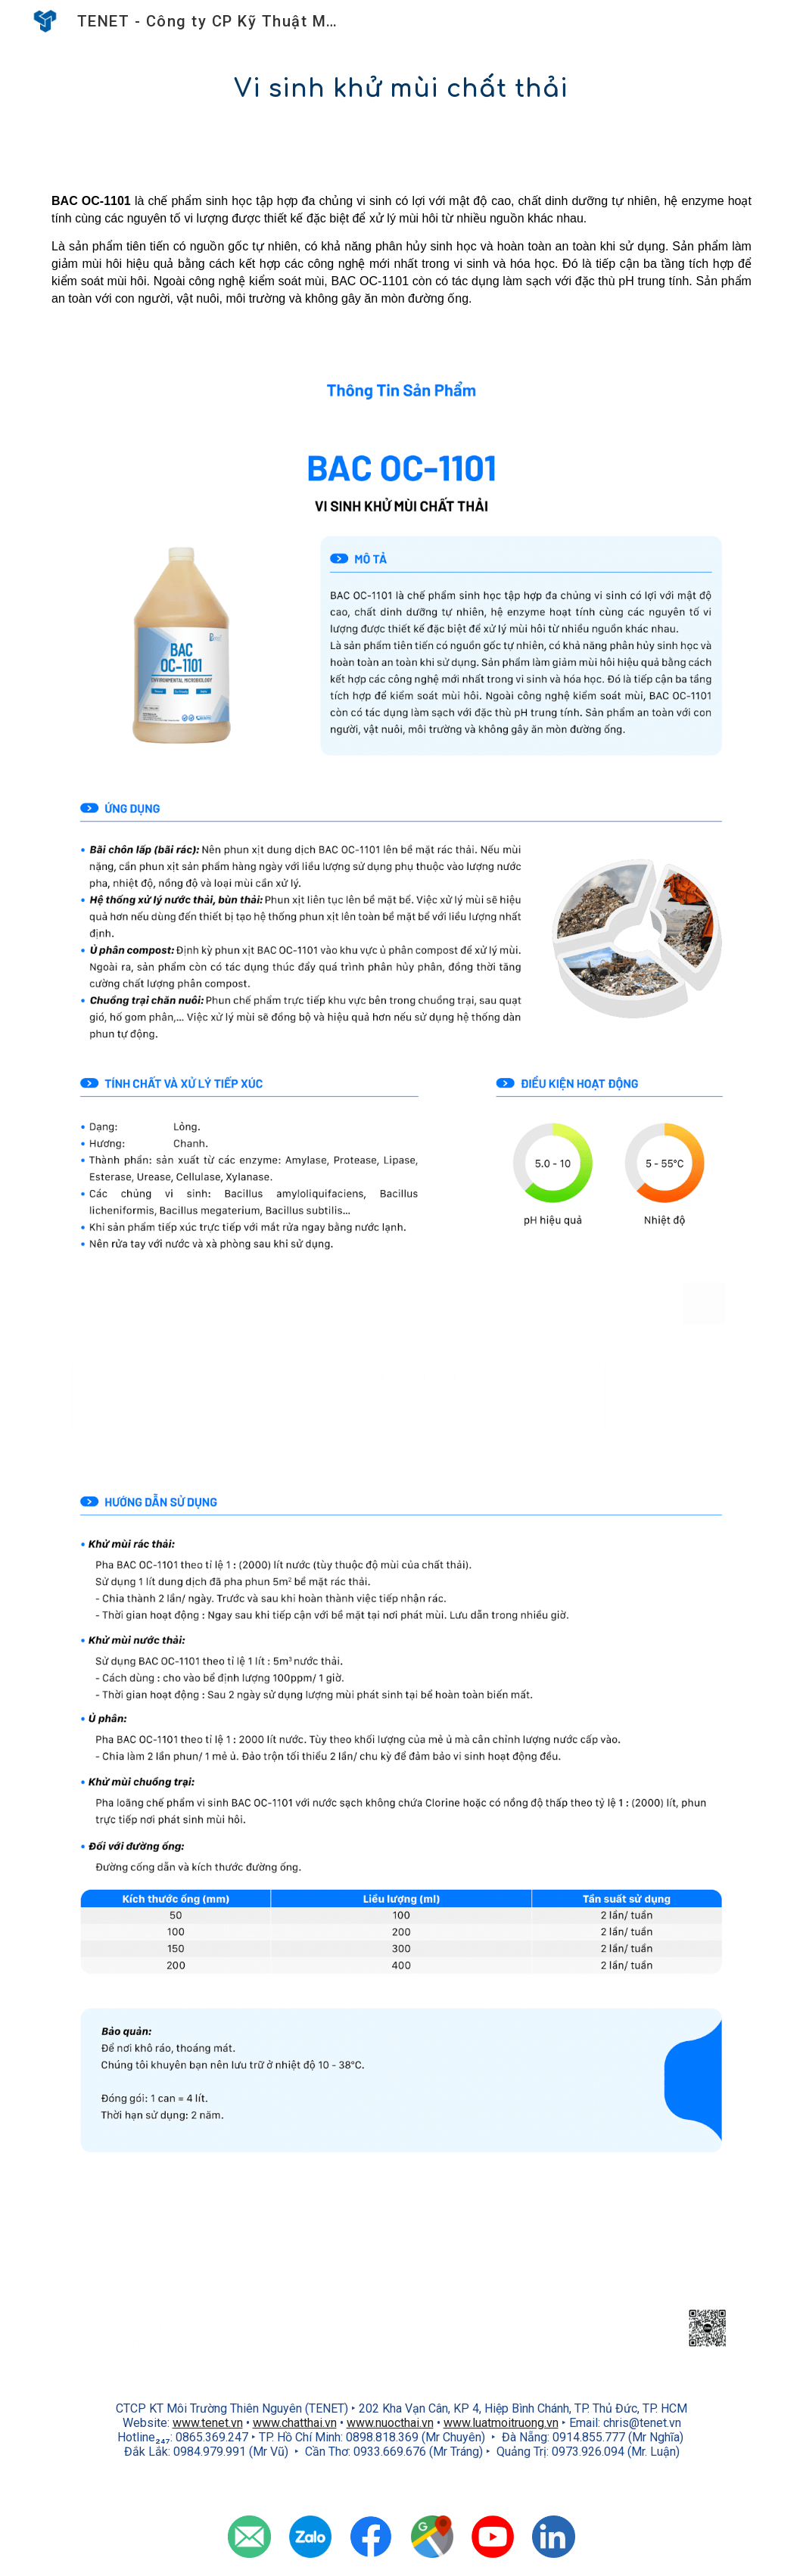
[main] (401, 89)
